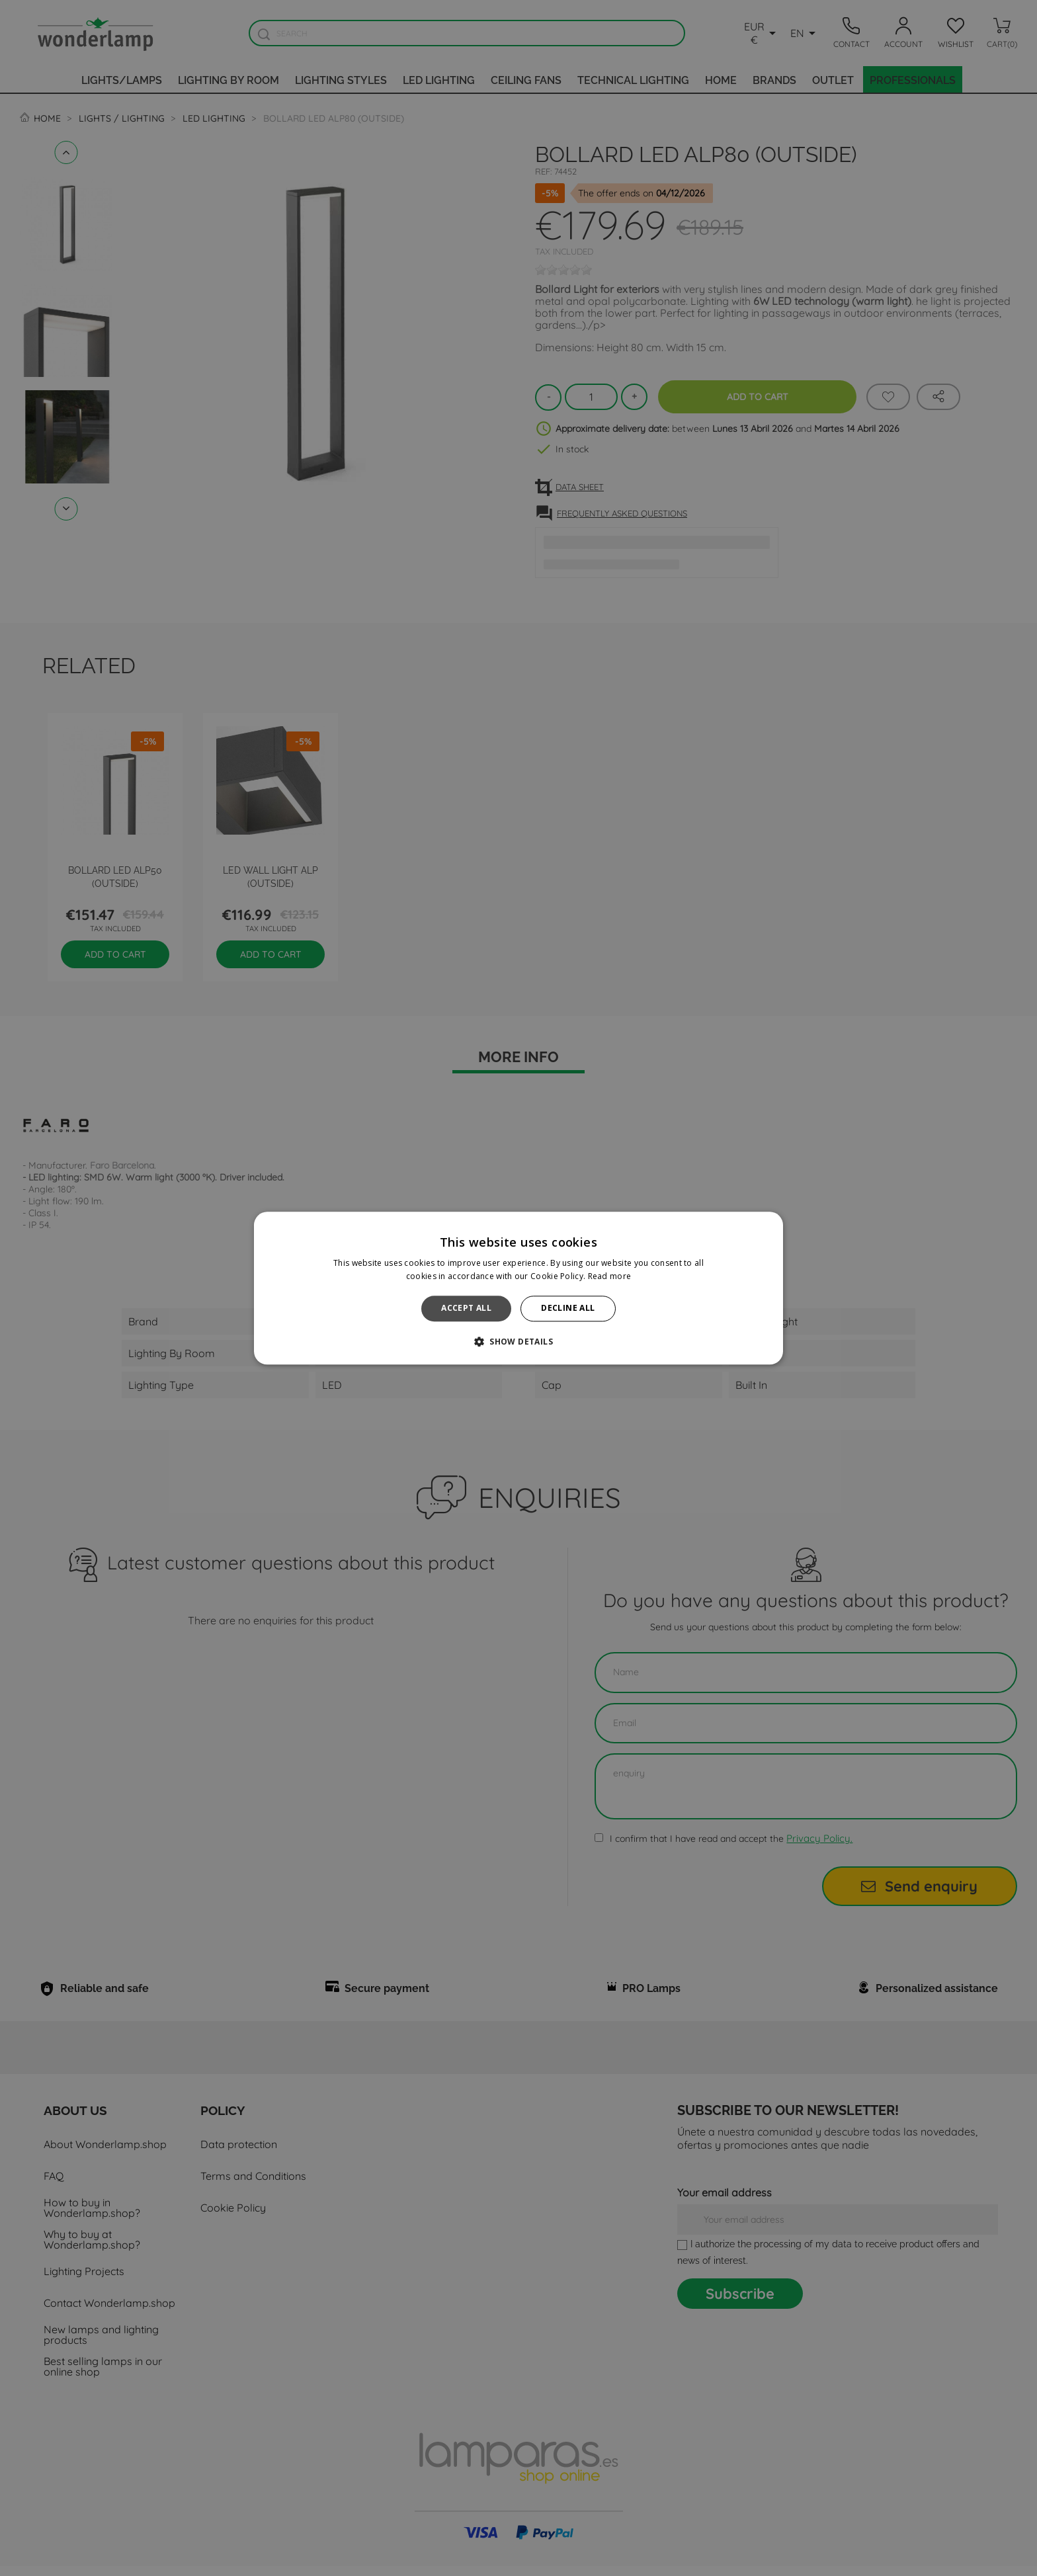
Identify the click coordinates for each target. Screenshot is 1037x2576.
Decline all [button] (568, 1308)
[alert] (518, 1288)
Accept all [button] (466, 1308)
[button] (518, 1341)
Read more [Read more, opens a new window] (610, 1276)
